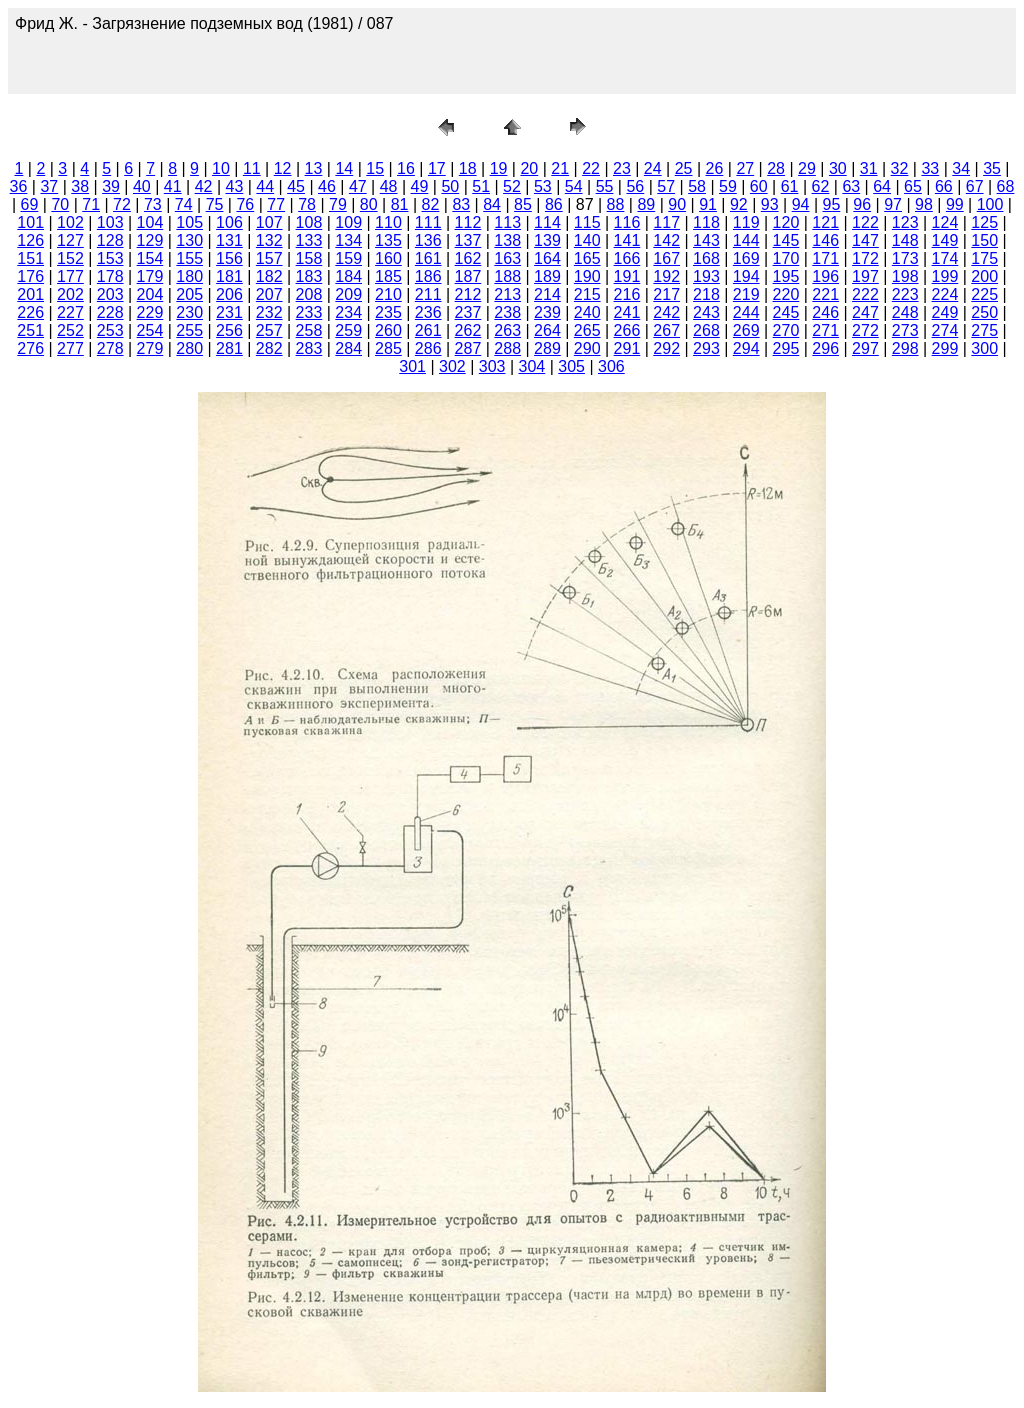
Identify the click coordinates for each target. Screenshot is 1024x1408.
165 (587, 258)
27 (745, 168)
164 (547, 258)
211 (428, 294)
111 (428, 222)
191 (627, 276)
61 (790, 186)
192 (666, 276)
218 (706, 294)
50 (450, 186)
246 (825, 312)
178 (110, 276)
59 (728, 186)
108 (309, 222)
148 (905, 240)
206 (229, 294)
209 (348, 294)
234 (348, 312)
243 (706, 312)
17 (437, 168)
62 (821, 186)
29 (807, 168)
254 (150, 330)
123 (905, 222)
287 (468, 348)
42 (204, 186)
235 (388, 312)
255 (189, 330)
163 (507, 258)
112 (468, 222)
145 (786, 240)
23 (622, 168)
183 (309, 276)
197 (865, 276)
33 (930, 168)
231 (229, 312)
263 (507, 330)
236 (428, 312)
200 (984, 276)
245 (786, 312)
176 (30, 276)
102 (70, 222)
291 (627, 348)
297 (865, 348)
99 (955, 204)
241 (627, 312)
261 (428, 330)
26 (715, 168)
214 (547, 294)
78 (307, 204)
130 (189, 240)
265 (587, 330)
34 (961, 168)
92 (739, 204)
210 (388, 294)
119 (746, 222)
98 (924, 204)
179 (150, 276)
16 (406, 168)
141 (627, 240)
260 (388, 330)
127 (70, 240)
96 (862, 204)
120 (786, 222)
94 (801, 204)
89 (646, 204)
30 (838, 168)
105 (189, 222)
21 (560, 168)
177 (70, 276)
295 (786, 348)
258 (309, 330)
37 (49, 186)
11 (252, 168)
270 (786, 330)
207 (269, 294)
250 (984, 312)
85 (523, 204)
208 (309, 294)
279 (150, 348)
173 (905, 258)
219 (746, 294)
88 (616, 204)
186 (428, 276)
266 (627, 330)
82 (431, 204)
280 (189, 348)
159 (348, 258)
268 (706, 330)
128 (110, 240)
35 (992, 168)
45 (296, 186)
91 (708, 204)
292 (666, 348)
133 (309, 240)
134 (348, 240)
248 (905, 312)
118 (706, 222)
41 (173, 186)
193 (706, 276)
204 (150, 294)
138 (507, 240)
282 (269, 348)
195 (786, 276)
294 (746, 348)
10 (221, 168)
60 (759, 186)
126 (30, 240)
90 (677, 204)
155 (189, 258)
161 (428, 258)
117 (666, 222)
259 (348, 330)
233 (309, 312)
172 (865, 258)
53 (543, 186)
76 (245, 204)
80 (369, 204)
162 (468, 258)
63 (851, 186)
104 (150, 222)
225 (984, 294)
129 (150, 240)
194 (746, 276)
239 (547, 312)
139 (547, 240)
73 (153, 204)
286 (428, 348)
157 (269, 258)
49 (420, 186)
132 (269, 240)
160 (388, 258)
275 (984, 330)
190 (587, 276)
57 (666, 186)
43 (235, 186)
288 (507, 348)
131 (229, 240)
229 (150, 312)
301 (412, 366)
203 (110, 294)
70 (60, 204)
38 (80, 186)
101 (30, 222)
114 (547, 222)
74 (184, 204)
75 (215, 204)
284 (348, 348)
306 (611, 366)
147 (865, 240)
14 (344, 168)
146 (825, 240)
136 (428, 240)
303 (492, 366)
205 (189, 294)
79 (338, 204)
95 (832, 204)
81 (400, 204)
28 (776, 168)
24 (653, 168)
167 (666, 258)
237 (468, 312)
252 (70, 330)
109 (348, 222)
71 (91, 204)
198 (905, 276)
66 (944, 186)
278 (110, 348)
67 (975, 186)
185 (388, 276)
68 (1006, 186)
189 (547, 276)
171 (825, 258)
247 (865, 312)
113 (507, 222)
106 (229, 222)
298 (905, 348)
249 (945, 312)
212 (468, 294)
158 (309, 258)
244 (746, 312)
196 (825, 276)
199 (945, 276)
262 (468, 330)
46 (327, 186)
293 (706, 348)
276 (30, 348)
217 (666, 294)
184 (348, 276)
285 (388, 348)
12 (283, 168)
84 (492, 204)
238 (507, 312)
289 (547, 348)
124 (945, 222)
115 (587, 222)
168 (706, 258)
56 (635, 186)
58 (697, 186)
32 (900, 168)
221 (825, 294)
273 (905, 330)
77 (276, 204)
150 (984, 240)
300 (984, 348)
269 (746, 330)
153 (110, 258)
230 (189, 312)
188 (507, 276)
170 (786, 258)
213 (507, 294)
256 (229, 330)
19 (499, 168)
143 (706, 240)
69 (30, 204)
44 (265, 186)
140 (587, 240)
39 (111, 186)
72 (122, 204)
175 (984, 258)
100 (990, 204)
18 (468, 168)
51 (481, 186)
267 (666, 330)
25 (684, 168)
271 (825, 330)
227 (70, 312)
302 (452, 366)
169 (746, 258)
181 (229, 276)
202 (70, 294)
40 (142, 186)
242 (666, 312)
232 (269, 312)
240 (587, 312)
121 (825, 222)
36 (19, 186)
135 (388, 240)
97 (893, 204)
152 (70, 258)
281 (229, 348)
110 (388, 222)
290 (587, 348)
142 (666, 240)
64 (882, 186)
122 (865, 222)
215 (587, 294)
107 (269, 222)
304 (532, 366)
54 (574, 186)
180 (189, 276)
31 (869, 168)
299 (945, 348)
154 (150, 258)
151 (30, 258)
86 (554, 204)
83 (461, 204)
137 (468, 240)
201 (30, 294)
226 (30, 312)
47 (358, 186)
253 (110, 330)
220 (786, 294)
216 (627, 294)
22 (591, 168)
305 (571, 366)
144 (746, 240)
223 (905, 294)
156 (229, 258)
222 (865, 294)
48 (389, 186)
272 (865, 330)
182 (269, 276)
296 (825, 348)
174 (945, 258)
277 (70, 348)
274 (945, 330)
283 (309, 348)
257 (269, 330)
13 (314, 168)
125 (984, 222)
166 (627, 258)
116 (627, 222)
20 (529, 168)
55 (605, 186)
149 (945, 240)
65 (913, 186)
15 (375, 168)
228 (110, 312)
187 (468, 276)
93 (770, 204)
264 (547, 330)
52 (512, 186)
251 (30, 330)
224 (945, 294)
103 (110, 222)
